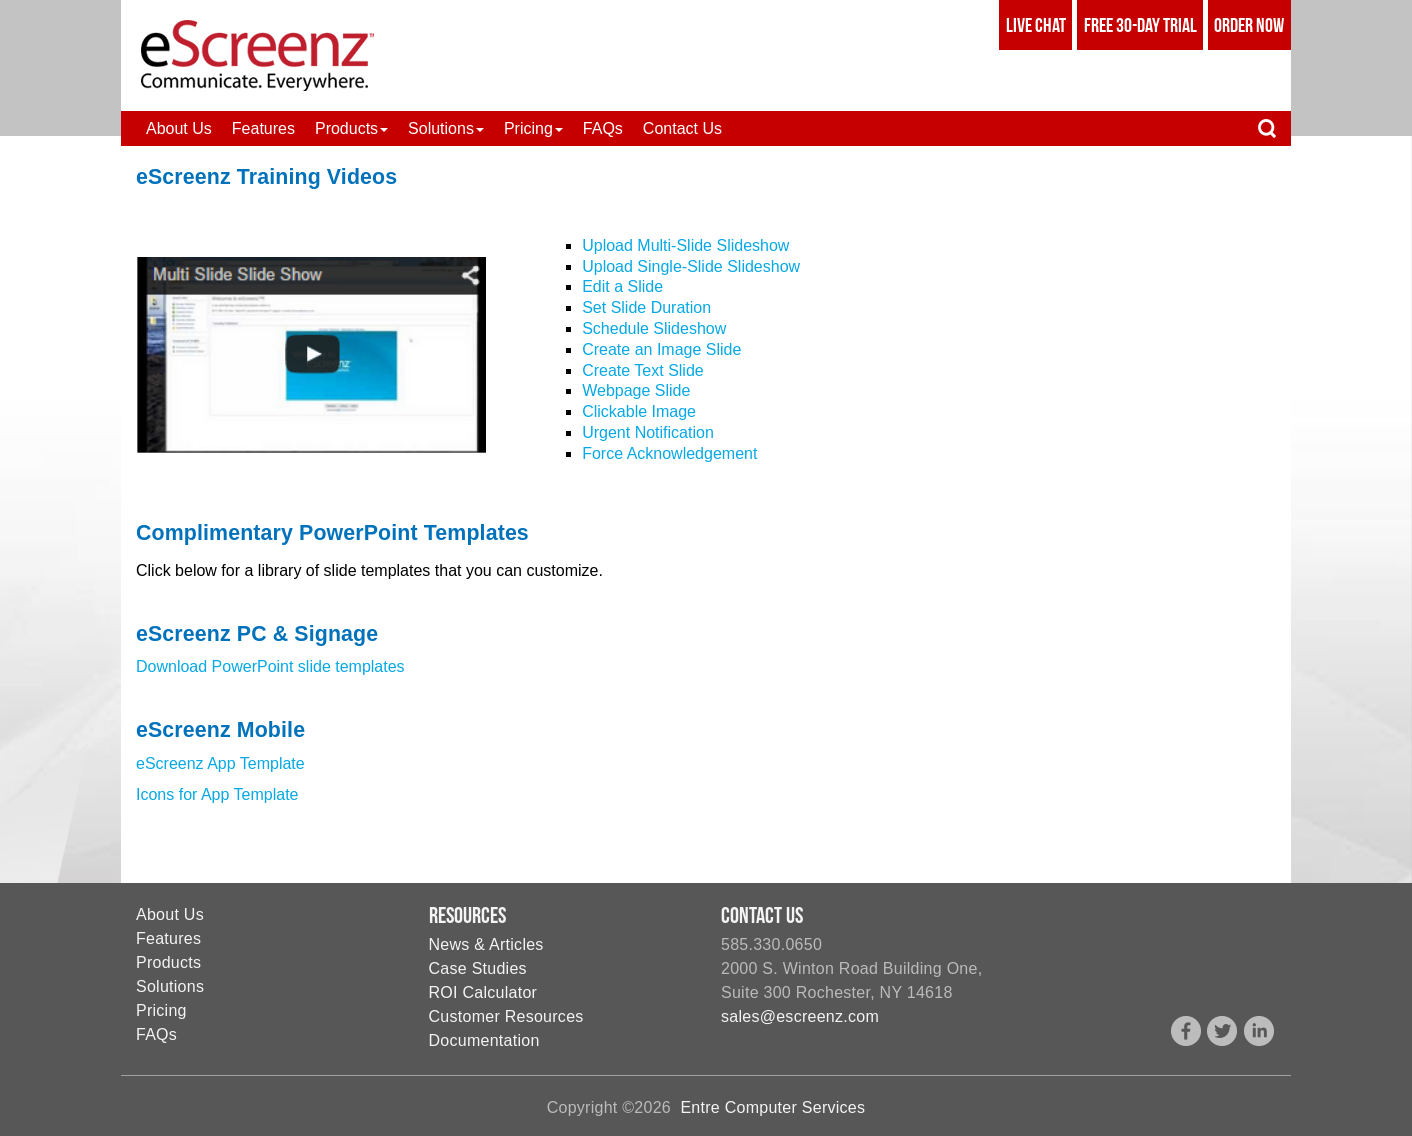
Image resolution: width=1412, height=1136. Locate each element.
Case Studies (478, 968)
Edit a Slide (622, 286)
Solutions (170, 986)
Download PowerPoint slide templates (270, 666)
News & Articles (486, 944)
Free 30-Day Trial (1140, 25)
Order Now (1249, 25)
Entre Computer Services (772, 1107)
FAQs (156, 1034)
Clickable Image (639, 411)
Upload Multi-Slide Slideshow (685, 245)
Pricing (161, 1010)
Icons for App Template (217, 794)
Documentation (484, 1040)
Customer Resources (506, 1016)
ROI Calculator (483, 992)
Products (168, 962)
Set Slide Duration (646, 307)
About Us (170, 914)
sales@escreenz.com (800, 1016)
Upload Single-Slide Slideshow (691, 266)
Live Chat (1036, 25)
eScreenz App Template (220, 763)
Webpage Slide (636, 390)
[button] (351, 128)
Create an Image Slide (661, 349)
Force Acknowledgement (669, 453)
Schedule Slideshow (654, 328)
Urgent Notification (648, 432)
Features (168, 938)
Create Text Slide (643, 370)
